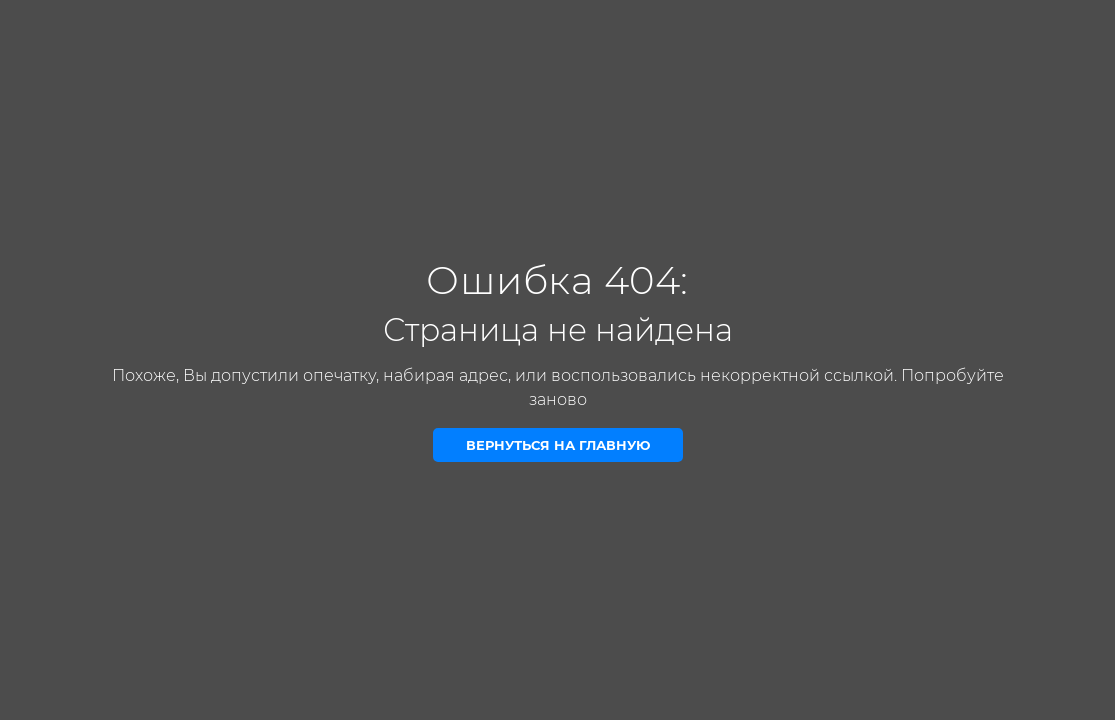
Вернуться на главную (558, 445)
